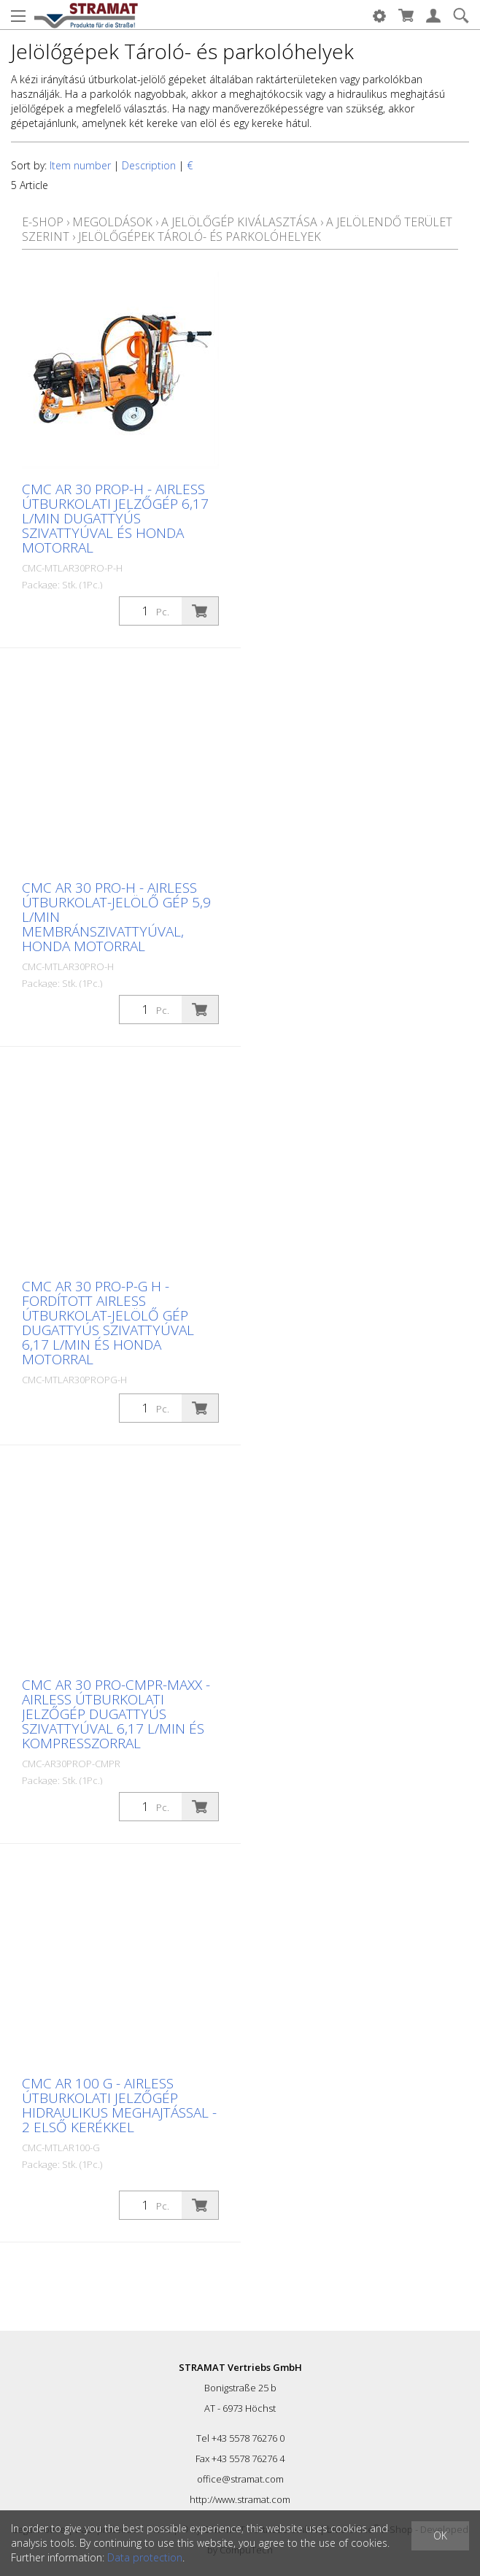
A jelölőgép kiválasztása (239, 222)
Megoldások (112, 222)
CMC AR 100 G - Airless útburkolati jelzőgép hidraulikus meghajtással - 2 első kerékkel (119, 2105)
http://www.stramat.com (240, 2499)
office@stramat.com (240, 2478)
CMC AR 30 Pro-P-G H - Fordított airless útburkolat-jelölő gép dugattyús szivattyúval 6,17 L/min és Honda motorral (108, 1323)
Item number (80, 165)
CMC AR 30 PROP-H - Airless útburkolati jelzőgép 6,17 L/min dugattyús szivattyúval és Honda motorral (115, 518)
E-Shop (42, 222)
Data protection (144, 2557)
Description (149, 165)
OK (440, 2535)
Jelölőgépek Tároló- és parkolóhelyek (199, 236)
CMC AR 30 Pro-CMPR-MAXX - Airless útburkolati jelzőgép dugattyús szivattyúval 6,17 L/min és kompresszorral (116, 1714)
